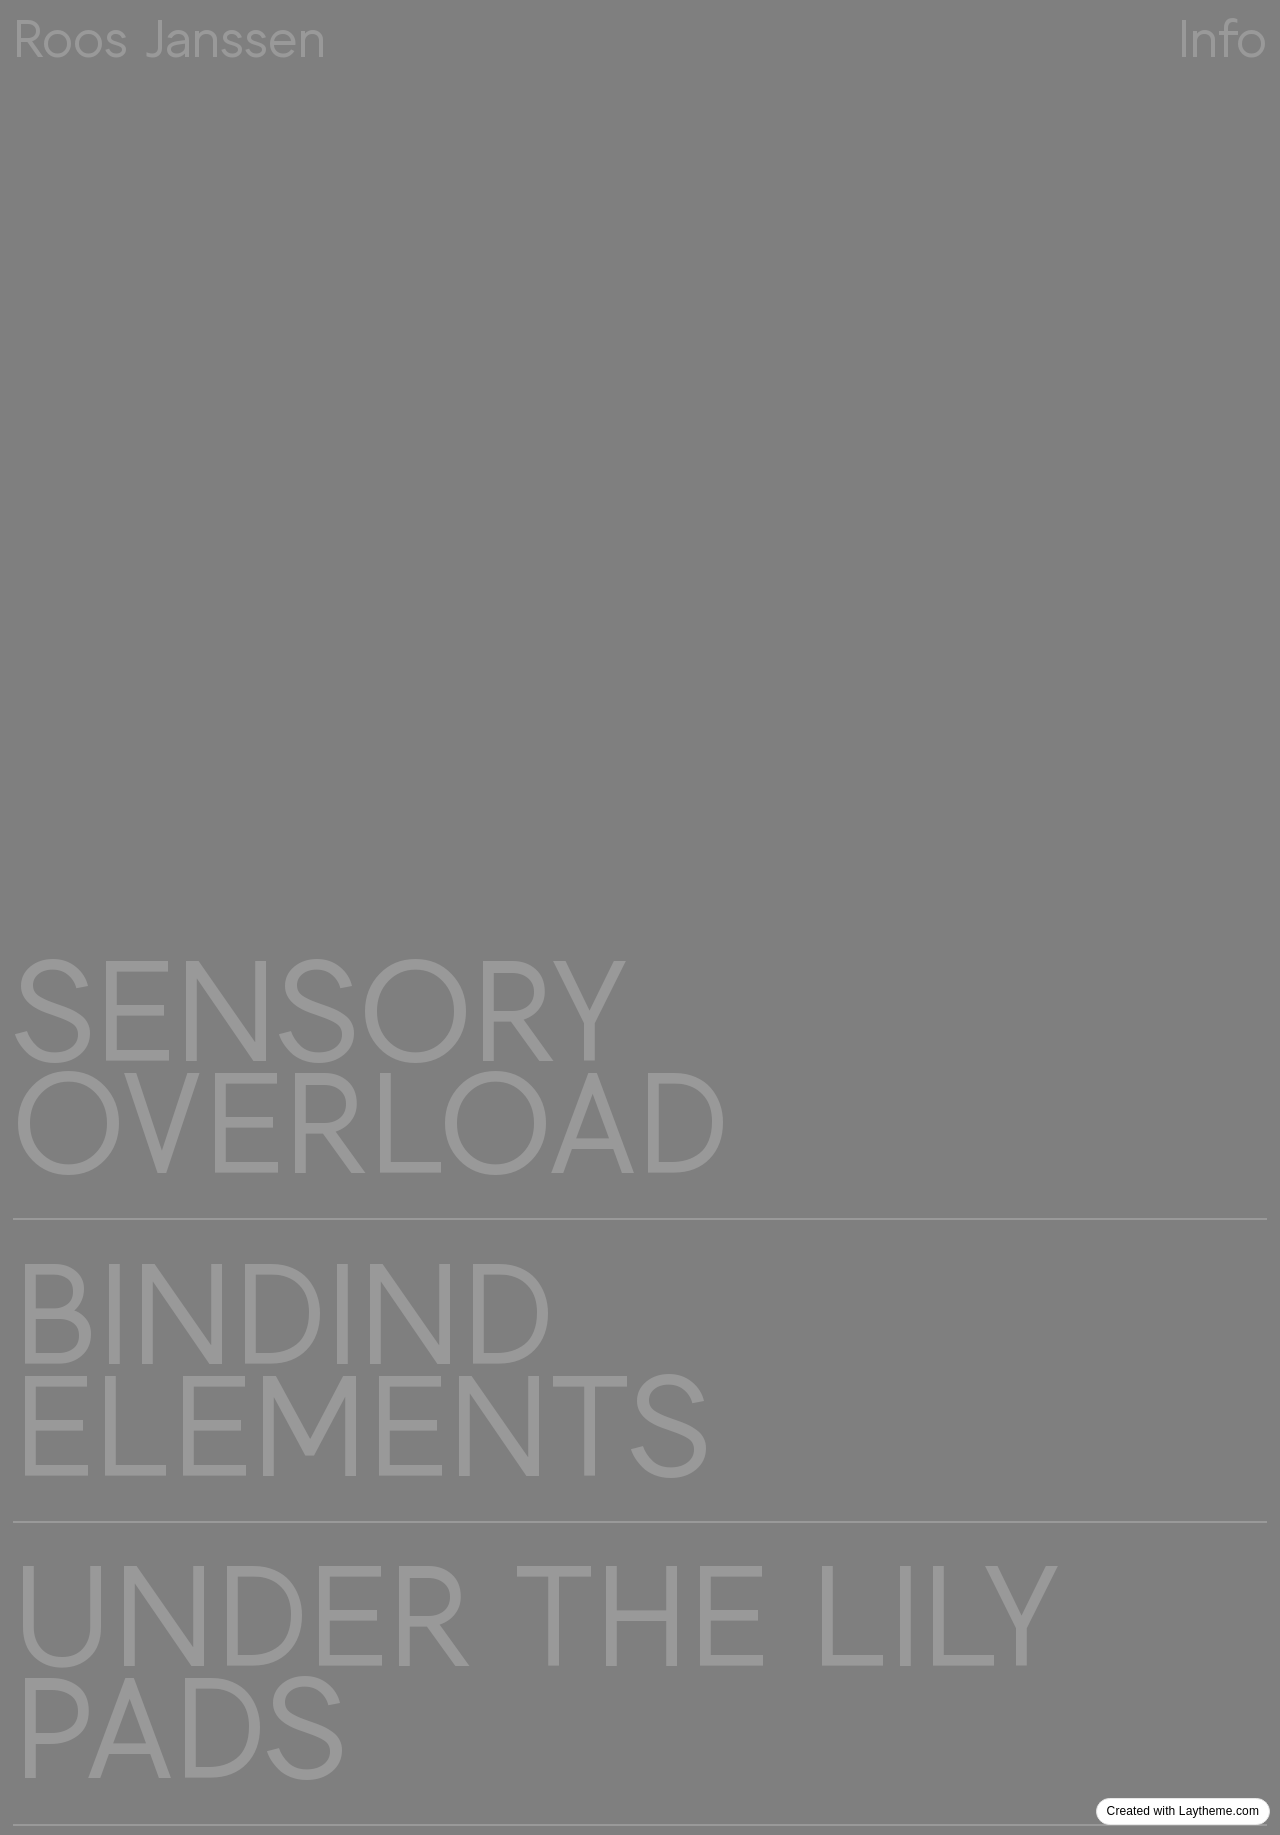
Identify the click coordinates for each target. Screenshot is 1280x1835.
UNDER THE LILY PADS (537, 1673)
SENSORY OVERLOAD (370, 1068)
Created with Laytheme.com (1183, 1811)
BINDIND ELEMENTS (361, 1371)
